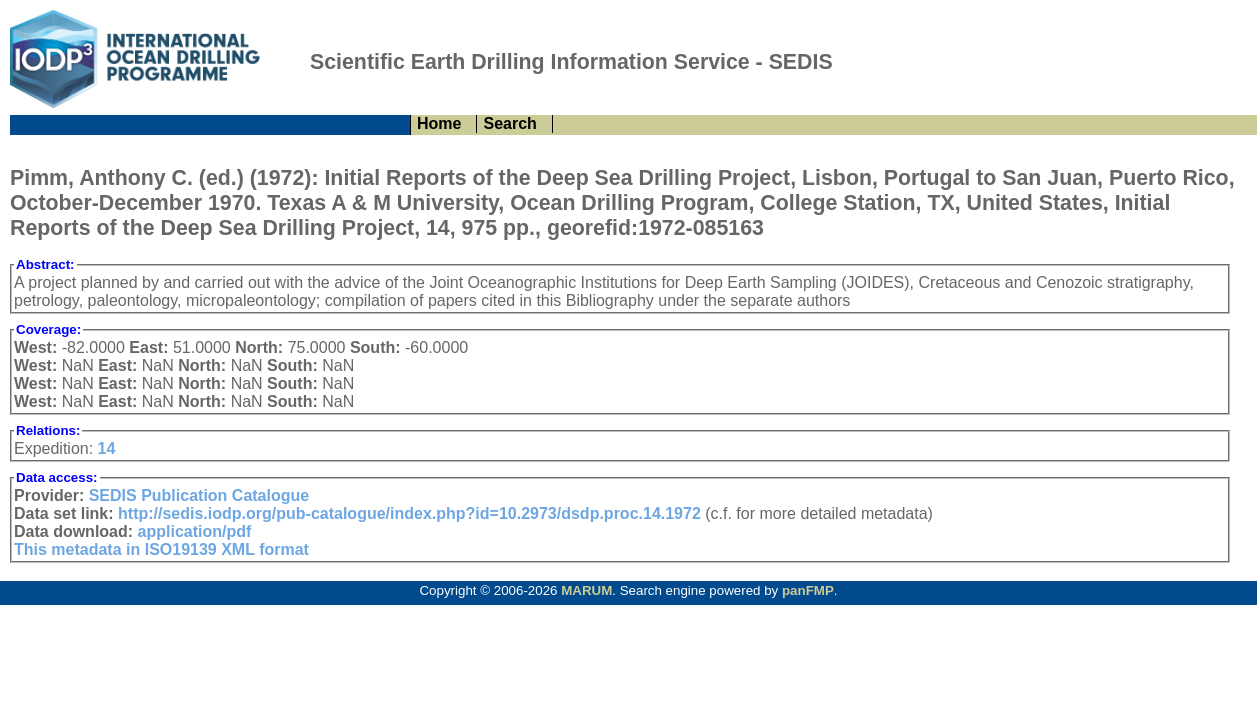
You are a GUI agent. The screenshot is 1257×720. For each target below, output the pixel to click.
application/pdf (195, 531)
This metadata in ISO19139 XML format (161, 549)
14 (107, 448)
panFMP (808, 590)
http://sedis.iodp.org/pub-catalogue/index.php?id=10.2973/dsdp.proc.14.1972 (409, 513)
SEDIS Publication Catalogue (199, 495)
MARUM (586, 590)
